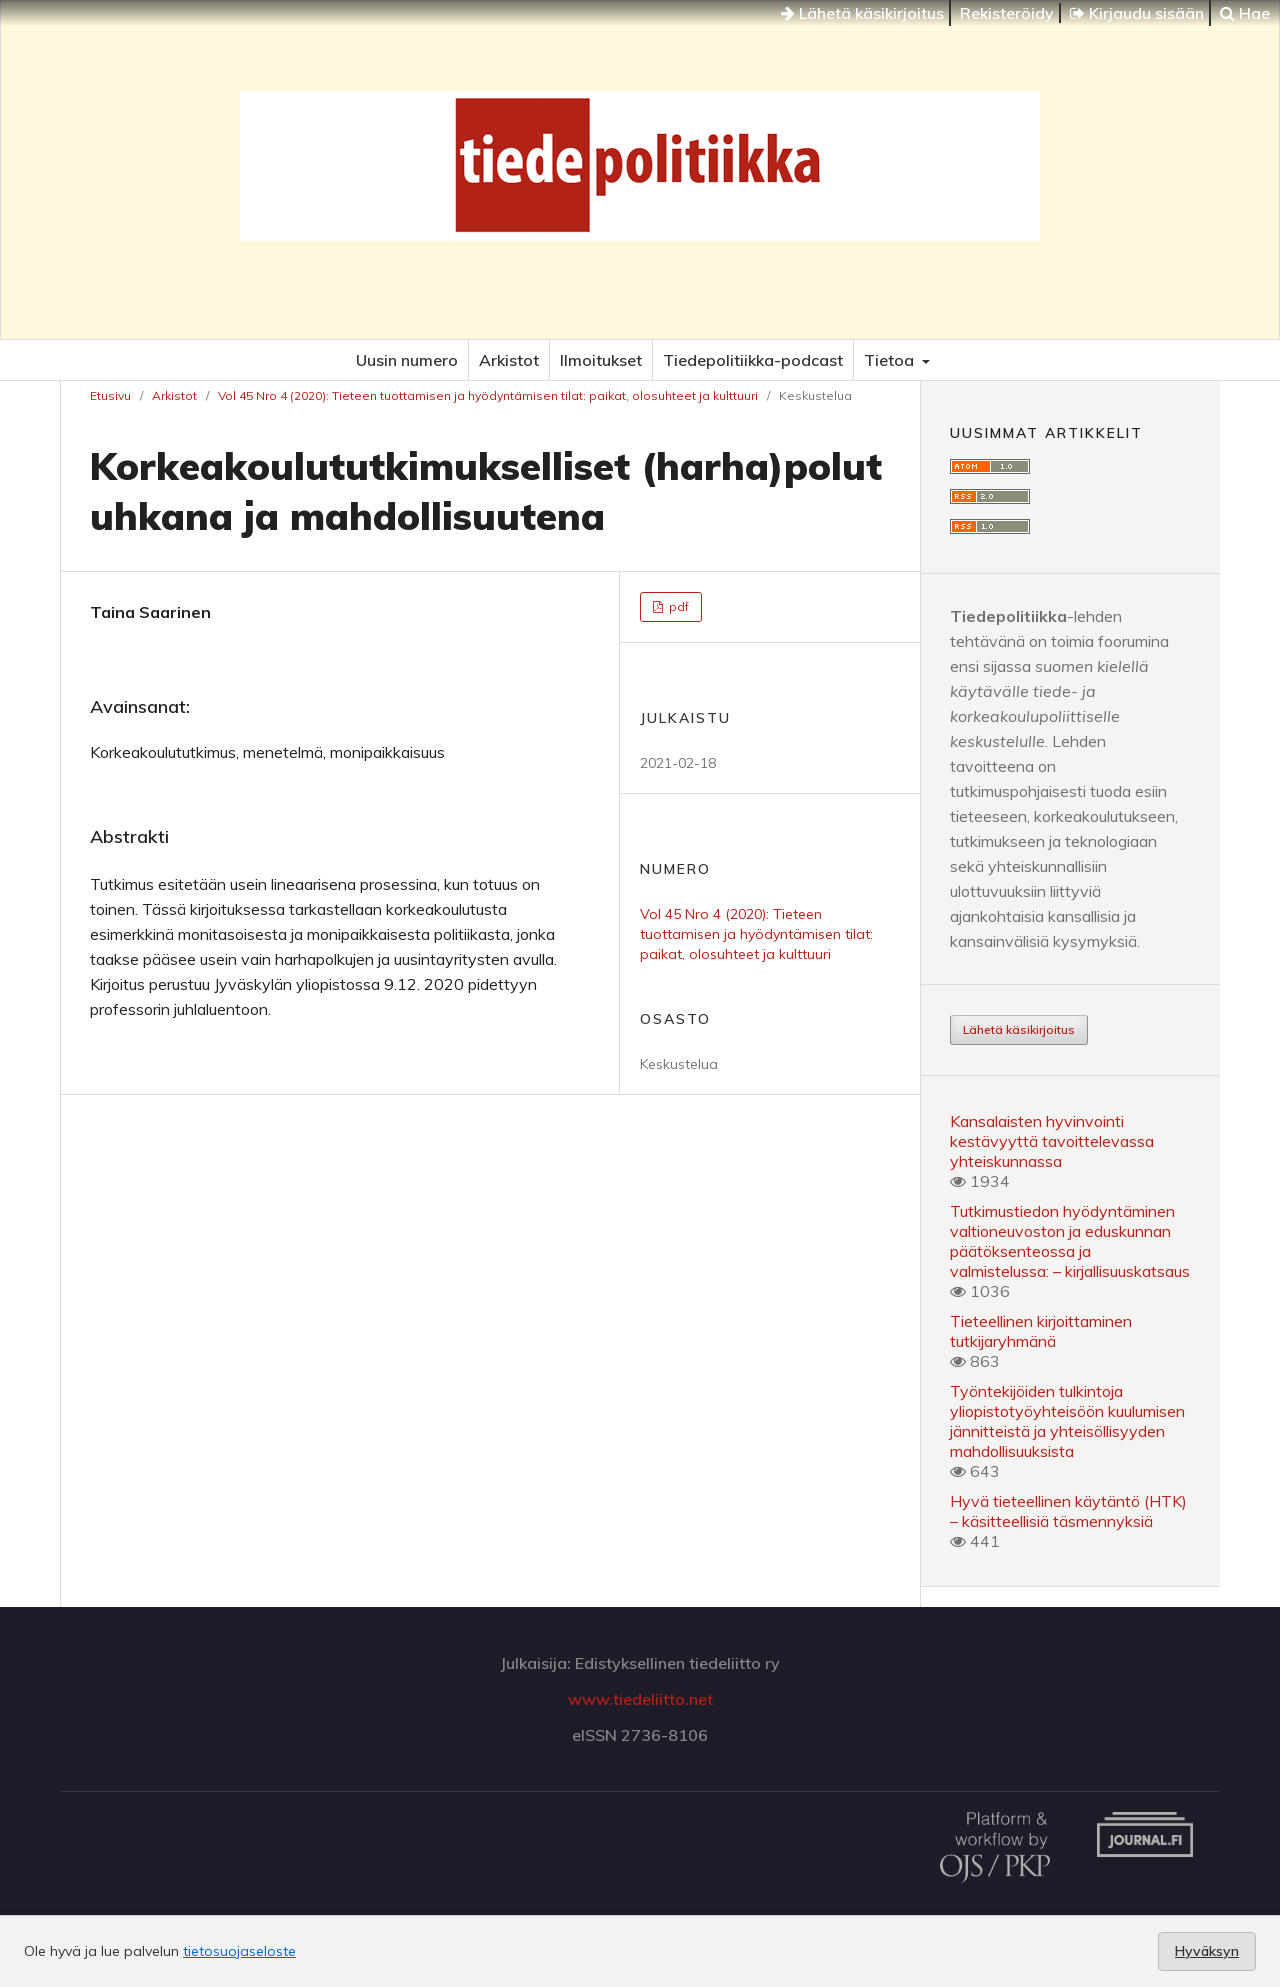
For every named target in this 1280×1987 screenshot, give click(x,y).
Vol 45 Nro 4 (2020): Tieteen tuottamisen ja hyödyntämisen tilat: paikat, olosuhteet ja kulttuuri (488, 395)
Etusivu (110, 395)
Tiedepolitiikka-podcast (753, 360)
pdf (677, 606)
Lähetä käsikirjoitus (862, 13)
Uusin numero (407, 360)
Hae (1245, 13)
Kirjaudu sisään (1137, 13)
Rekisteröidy (1007, 13)
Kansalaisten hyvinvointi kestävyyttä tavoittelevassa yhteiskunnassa (1052, 1141)
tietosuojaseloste (239, 1951)
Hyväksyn (1207, 1951)
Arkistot (509, 360)
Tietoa (891, 360)
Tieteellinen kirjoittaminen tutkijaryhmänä (1041, 1331)
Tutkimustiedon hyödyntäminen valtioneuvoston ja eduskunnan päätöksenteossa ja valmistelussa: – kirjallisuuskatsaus (1070, 1241)
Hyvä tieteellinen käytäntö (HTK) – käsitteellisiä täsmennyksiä (1068, 1511)
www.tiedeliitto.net (640, 1699)
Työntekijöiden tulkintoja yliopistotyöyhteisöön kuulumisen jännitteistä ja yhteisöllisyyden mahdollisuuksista (1067, 1421)
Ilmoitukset (601, 360)
